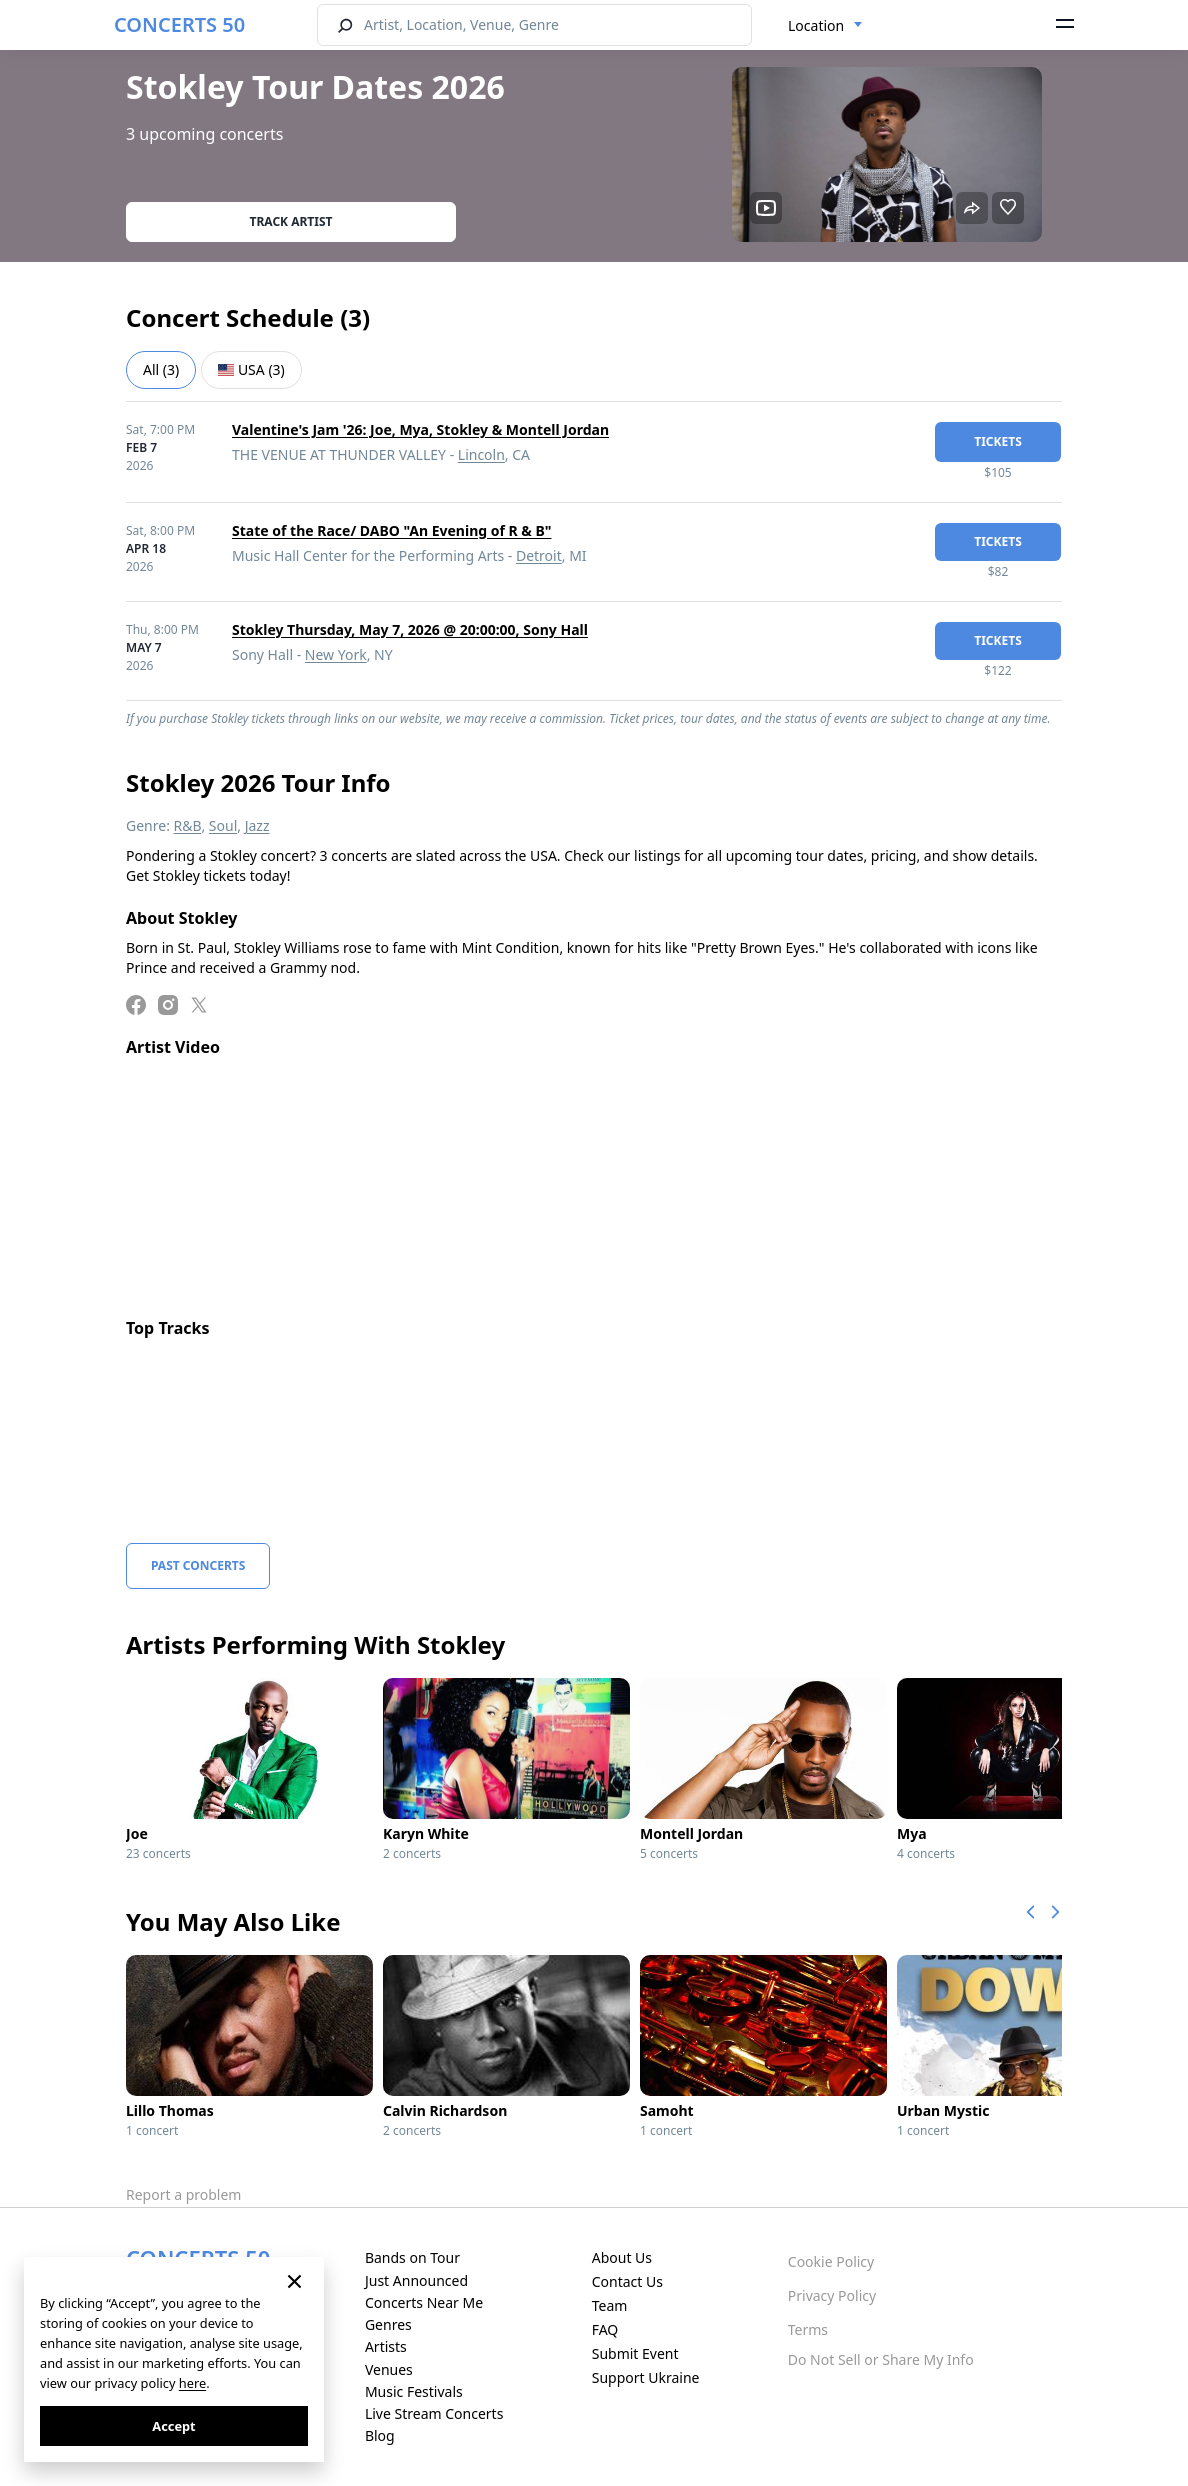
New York (336, 654)
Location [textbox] (816, 25)
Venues (389, 2369)
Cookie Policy (831, 2261)
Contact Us (627, 2281)
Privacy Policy (832, 2295)
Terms (808, 2329)
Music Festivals (414, 2391)
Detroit (539, 555)
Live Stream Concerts (434, 2413)
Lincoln (481, 454)
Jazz (257, 825)
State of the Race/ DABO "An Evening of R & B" (392, 530)
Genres (388, 2324)
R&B (188, 825)
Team (610, 2305)
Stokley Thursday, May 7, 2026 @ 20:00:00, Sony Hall (410, 629)
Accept (173, 2426)
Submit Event (635, 2353)
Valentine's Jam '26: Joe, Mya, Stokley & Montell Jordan (420, 429)
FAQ (605, 2329)
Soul (223, 825)
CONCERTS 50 (179, 24)
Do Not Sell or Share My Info (881, 2359)
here (192, 2383)
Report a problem (183, 2194)
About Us (622, 2257)
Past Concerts (198, 1565)
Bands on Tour (412, 2257)
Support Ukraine (646, 2377)
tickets (998, 441)
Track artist (291, 221)
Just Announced (416, 2280)
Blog (380, 2435)
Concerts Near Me (424, 2302)
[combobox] (825, 26)
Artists (386, 2346)
